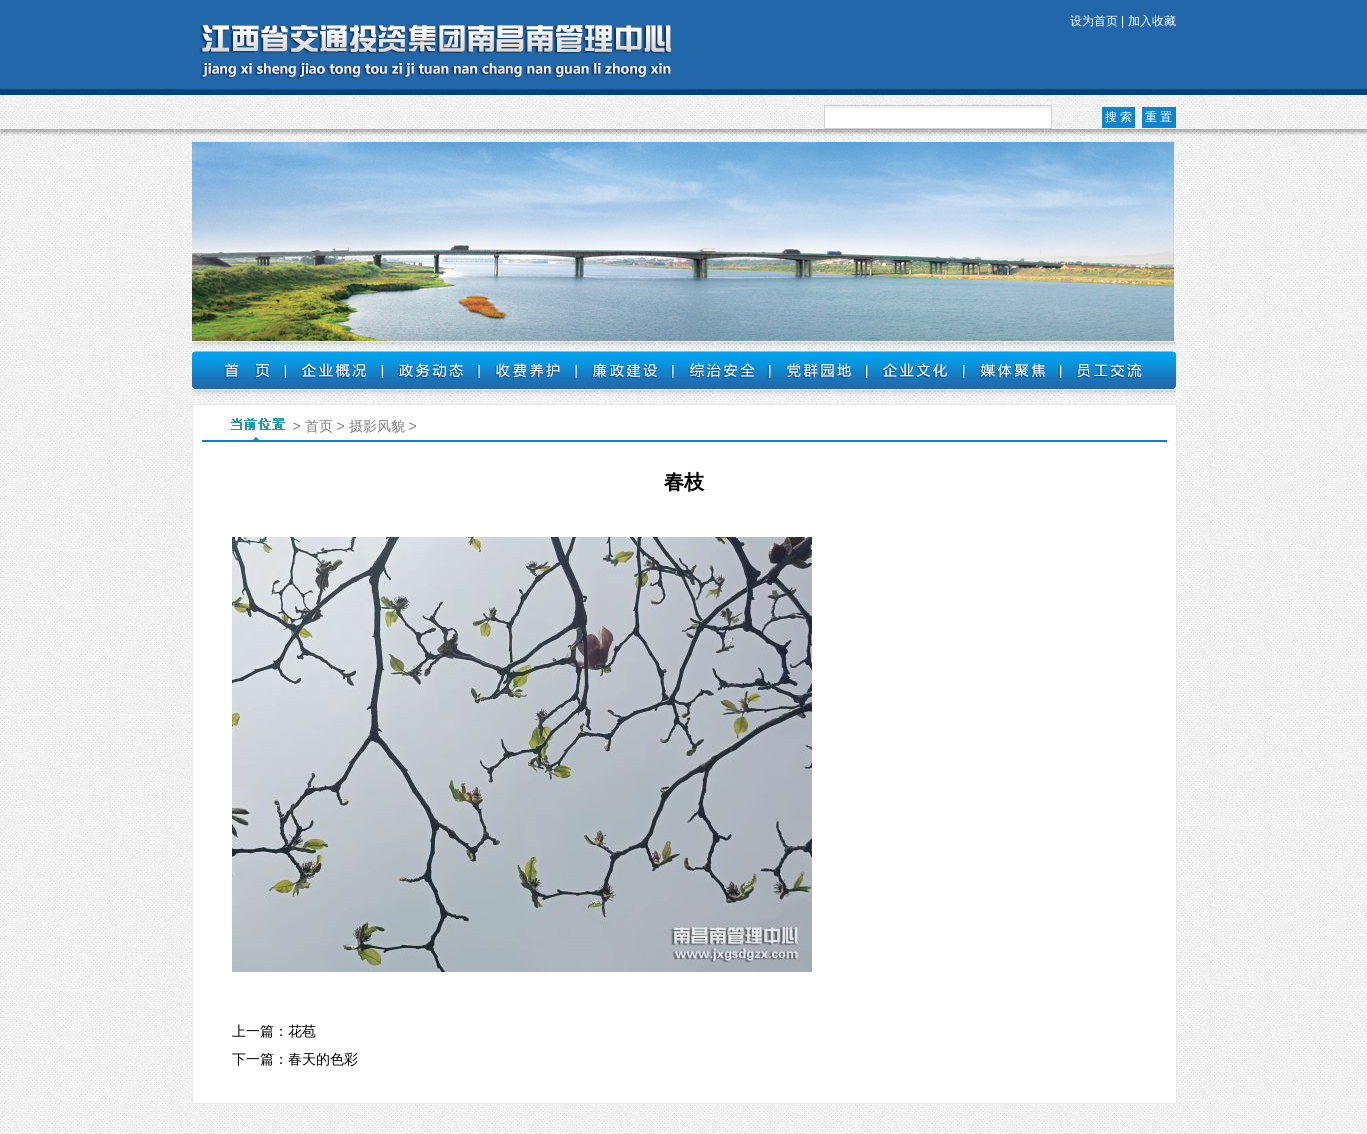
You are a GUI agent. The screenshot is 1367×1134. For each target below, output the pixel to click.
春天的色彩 (323, 1059)
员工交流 (1109, 370)
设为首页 (1094, 21)
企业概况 (333, 370)
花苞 (302, 1031)
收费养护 (527, 370)
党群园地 (818, 370)
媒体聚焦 (1012, 370)
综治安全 (721, 370)
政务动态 (430, 370)
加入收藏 (1152, 21)
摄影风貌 (377, 426)
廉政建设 (624, 370)
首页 (238, 370)
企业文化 (915, 370)
